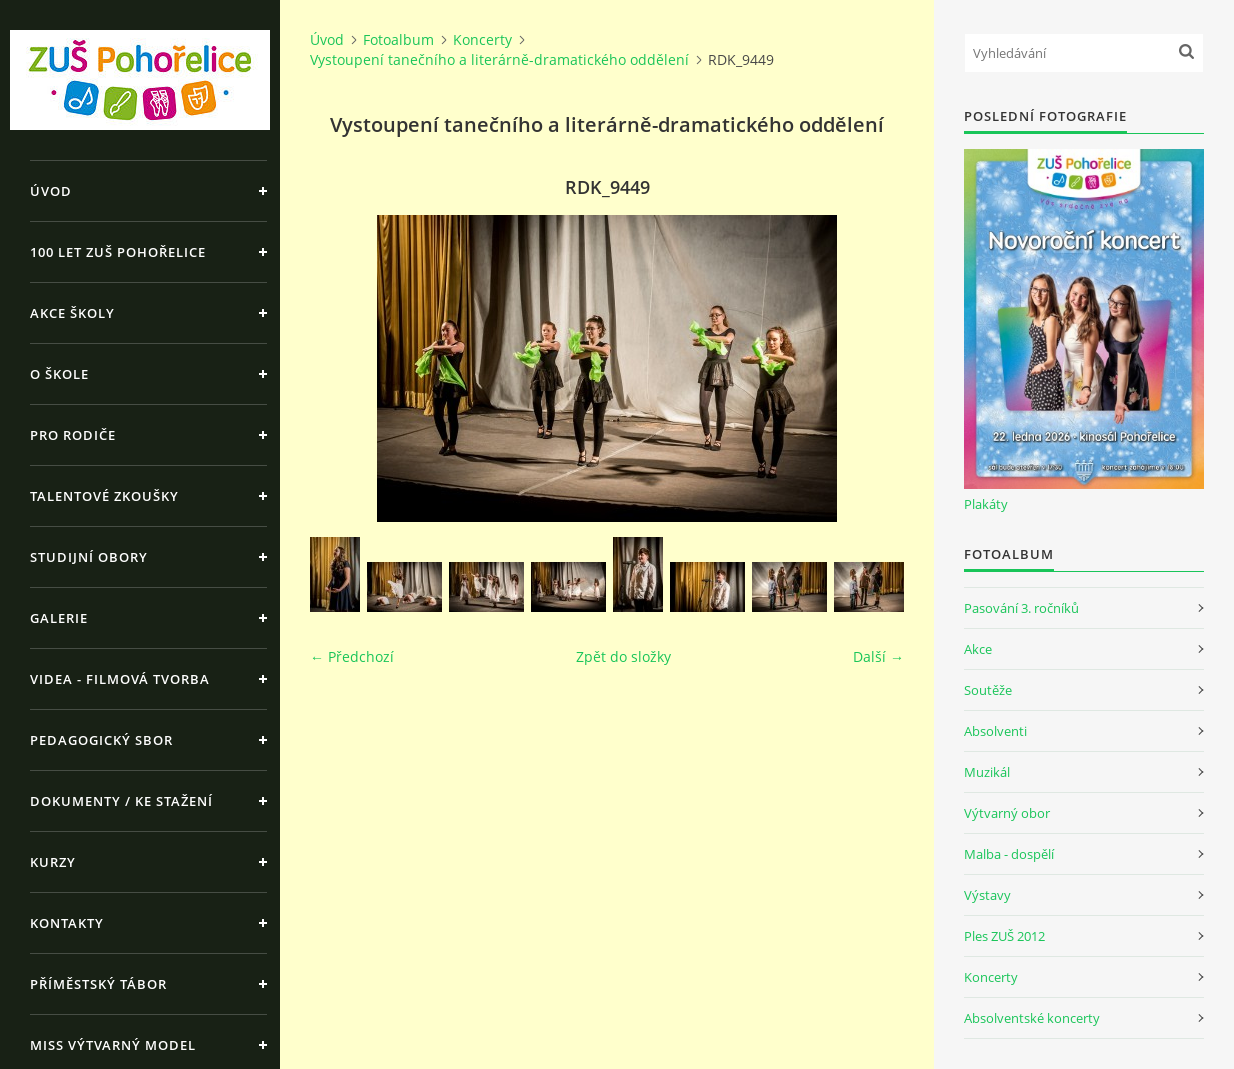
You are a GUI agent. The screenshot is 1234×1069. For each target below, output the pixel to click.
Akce (978, 649)
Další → (878, 656)
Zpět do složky (623, 656)
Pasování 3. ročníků (1021, 608)
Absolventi (995, 731)
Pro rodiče (73, 435)
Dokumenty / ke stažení (121, 801)
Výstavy (987, 895)
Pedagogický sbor (101, 740)
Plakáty (986, 504)
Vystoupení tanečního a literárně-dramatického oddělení (499, 59)
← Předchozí (352, 656)
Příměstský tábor (98, 984)
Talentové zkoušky (104, 496)
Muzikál (987, 772)
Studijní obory (89, 557)
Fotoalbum (398, 39)
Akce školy (72, 313)
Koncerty (482, 39)
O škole (59, 374)
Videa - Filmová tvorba (120, 679)
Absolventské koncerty (1032, 1018)
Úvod (51, 191)
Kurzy (53, 862)
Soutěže (988, 690)
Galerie (59, 618)
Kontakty (67, 923)
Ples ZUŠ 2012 (1004, 936)
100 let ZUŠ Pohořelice (118, 252)
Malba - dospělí (1009, 854)
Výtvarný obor (1007, 813)
